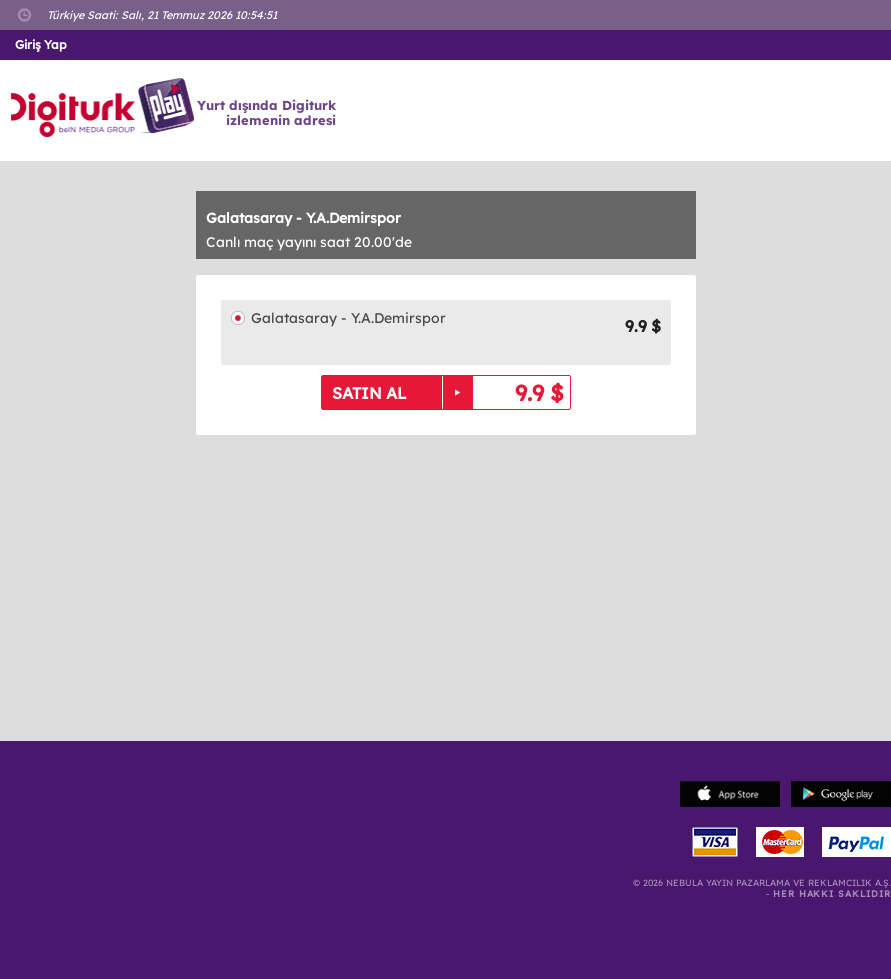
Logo (105, 108)
